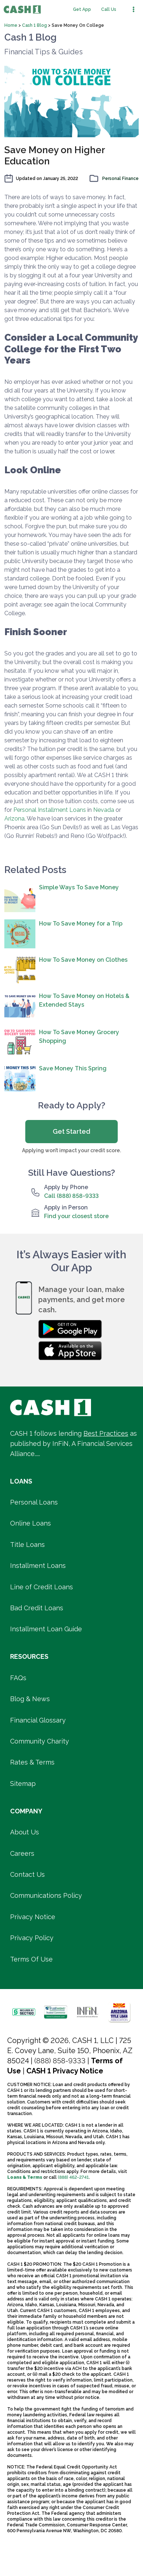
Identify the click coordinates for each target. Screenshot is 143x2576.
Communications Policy (46, 1895)
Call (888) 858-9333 (71, 1195)
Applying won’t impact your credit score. (71, 1150)
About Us (24, 1832)
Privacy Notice (32, 1917)
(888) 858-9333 (60, 2060)
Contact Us (27, 1874)
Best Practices (105, 1433)
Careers (22, 1853)
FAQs (18, 1678)
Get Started (71, 1131)
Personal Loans (34, 1502)
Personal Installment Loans (49, 809)
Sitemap (23, 1783)
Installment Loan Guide (46, 1629)
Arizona (14, 818)
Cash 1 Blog (35, 25)
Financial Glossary (38, 1720)
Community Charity (39, 1741)
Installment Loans (38, 1565)
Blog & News (30, 1699)
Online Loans (30, 1523)
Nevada (103, 809)
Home (11, 25)
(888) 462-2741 (73, 2177)
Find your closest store (76, 1216)
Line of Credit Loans (41, 1587)
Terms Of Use (31, 1959)
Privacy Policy (31, 1938)
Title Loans (27, 1544)
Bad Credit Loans (36, 1608)
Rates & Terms (32, 1762)
